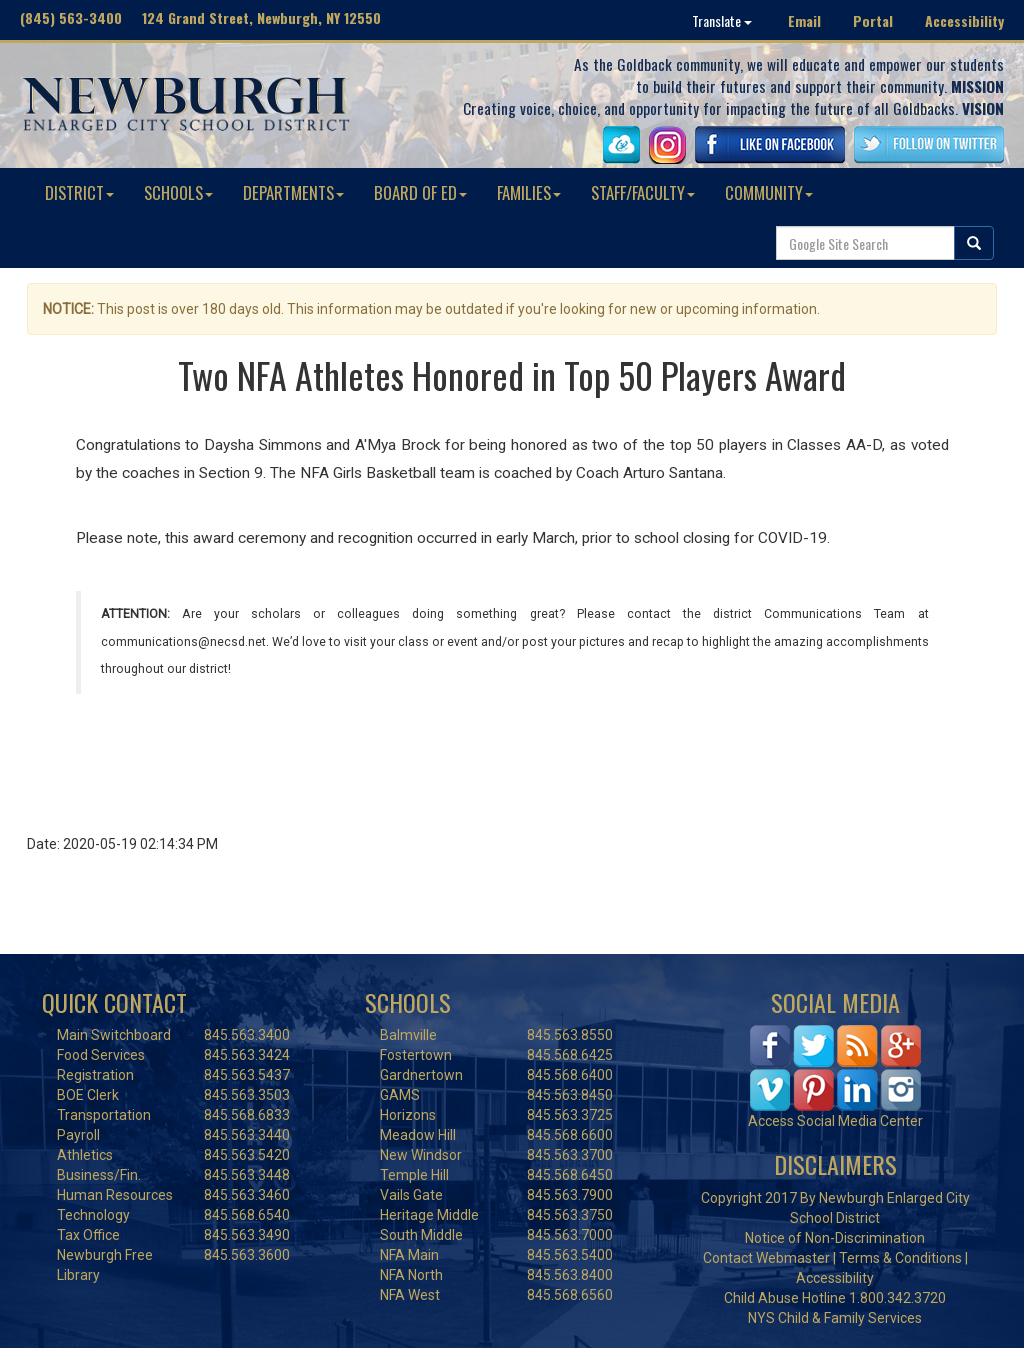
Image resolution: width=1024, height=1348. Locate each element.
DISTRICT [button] (79, 192)
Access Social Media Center (835, 1121)
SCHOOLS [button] (178, 192)
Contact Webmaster (766, 1258)
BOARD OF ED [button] (420, 192)
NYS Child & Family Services (835, 1318)
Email (804, 20)
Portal (873, 20)
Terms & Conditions (900, 1258)
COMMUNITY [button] (769, 192)
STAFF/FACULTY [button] (643, 192)
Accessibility (964, 20)
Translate (722, 20)
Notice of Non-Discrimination (835, 1238)
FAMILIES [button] (529, 192)
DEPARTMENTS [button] (293, 192)
